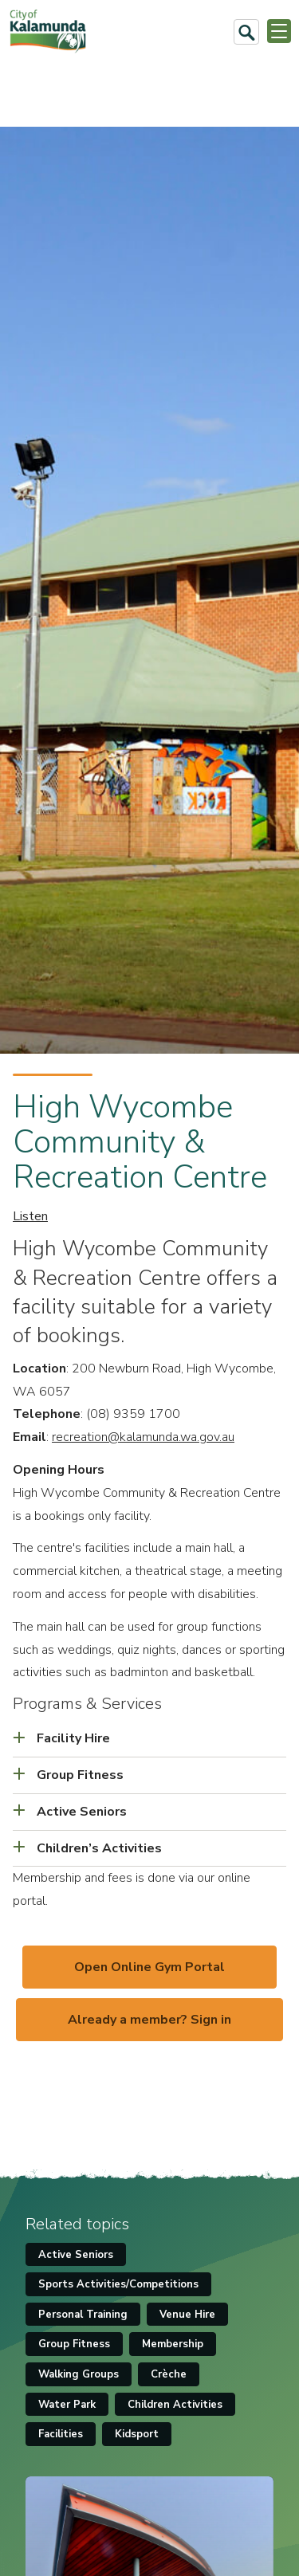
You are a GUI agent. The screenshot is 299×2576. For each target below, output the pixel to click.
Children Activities (175, 2404)
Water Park (67, 2404)
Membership (172, 2344)
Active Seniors (75, 2255)
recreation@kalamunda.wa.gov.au (143, 1437)
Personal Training (83, 2314)
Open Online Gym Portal (149, 1967)
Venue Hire (187, 2314)
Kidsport (137, 2434)
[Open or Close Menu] (279, 31)
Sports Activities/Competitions (118, 2284)
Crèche (169, 2374)
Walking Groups (78, 2374)
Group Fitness (74, 2344)
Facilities (60, 2434)
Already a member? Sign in (149, 2019)
